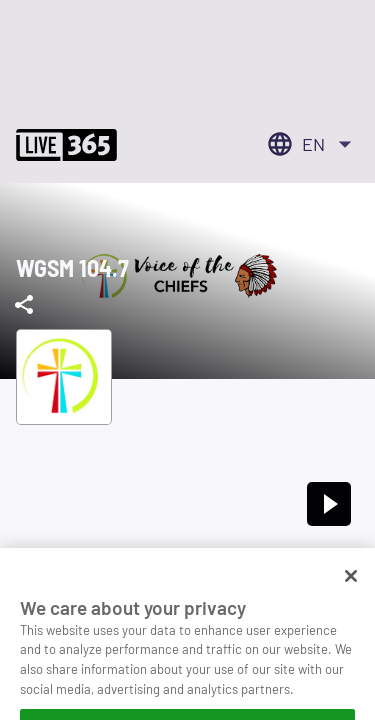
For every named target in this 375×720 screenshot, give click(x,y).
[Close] (351, 598)
